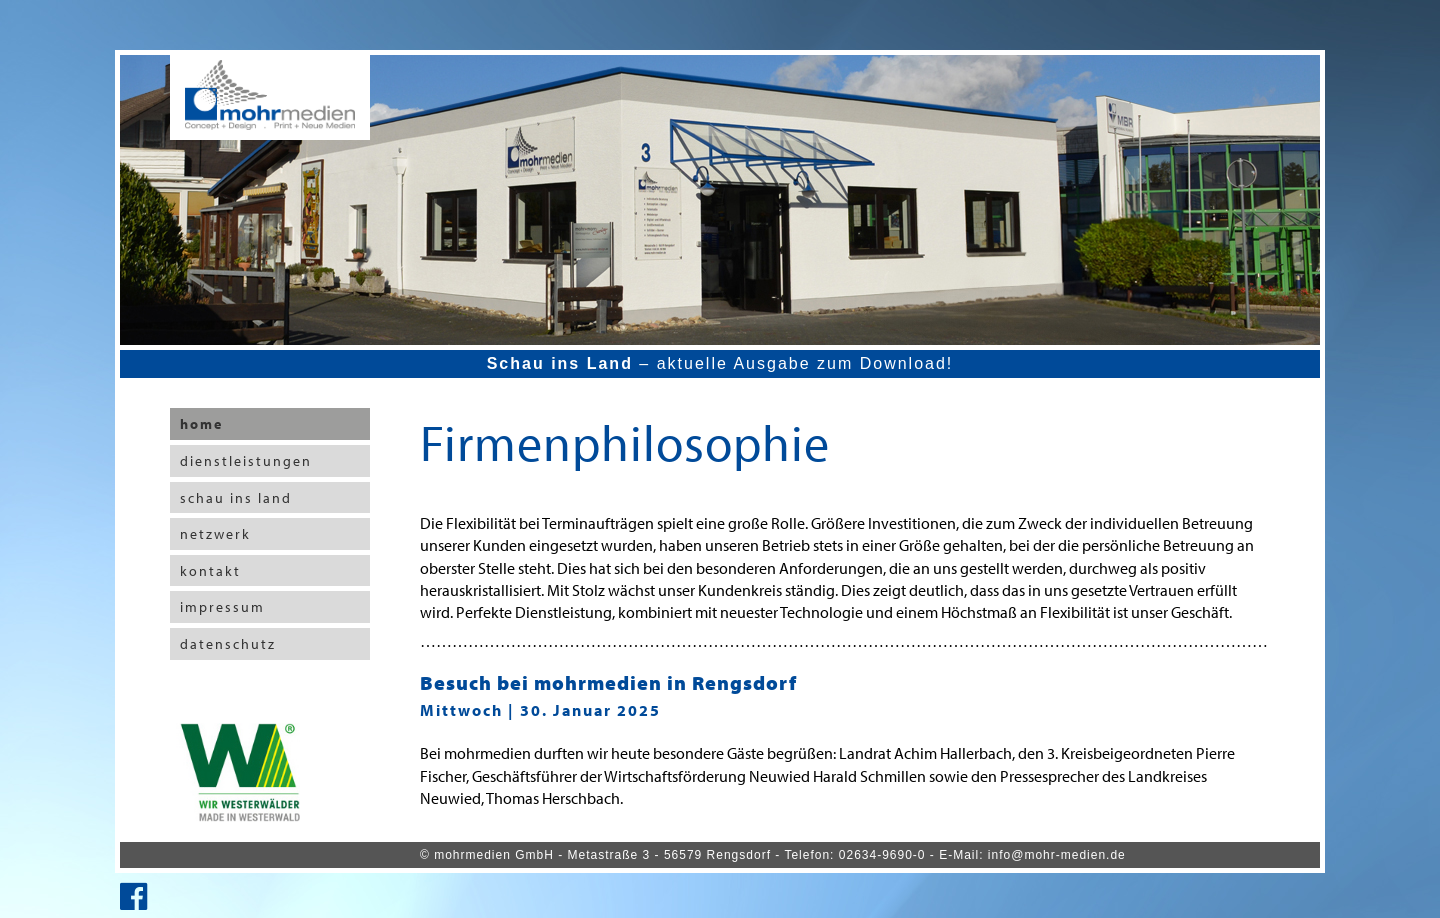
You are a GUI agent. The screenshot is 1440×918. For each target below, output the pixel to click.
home (201, 424)
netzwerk (215, 534)
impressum (222, 607)
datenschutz (228, 644)
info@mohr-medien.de (1057, 855)
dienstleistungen (246, 461)
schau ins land (236, 498)
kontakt (210, 571)
